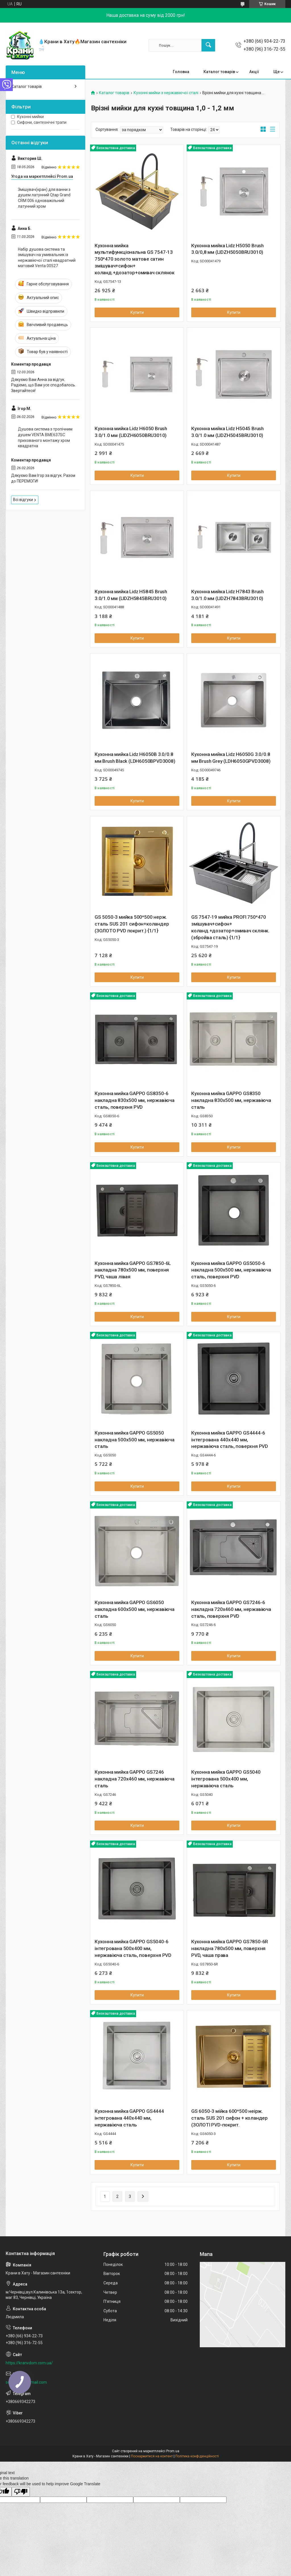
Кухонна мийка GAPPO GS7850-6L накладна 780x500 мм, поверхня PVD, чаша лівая (133, 1270)
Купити (137, 312)
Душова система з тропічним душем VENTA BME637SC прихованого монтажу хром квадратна (45, 437)
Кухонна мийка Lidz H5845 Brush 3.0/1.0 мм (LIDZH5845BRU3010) (131, 595)
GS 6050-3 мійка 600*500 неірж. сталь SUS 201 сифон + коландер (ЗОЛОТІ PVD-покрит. (229, 2118)
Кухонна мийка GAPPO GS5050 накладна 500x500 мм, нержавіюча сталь (134, 1439)
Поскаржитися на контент (152, 2456)
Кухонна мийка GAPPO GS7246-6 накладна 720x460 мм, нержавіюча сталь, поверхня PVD (231, 1609)
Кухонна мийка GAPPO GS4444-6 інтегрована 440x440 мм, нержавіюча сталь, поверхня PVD (229, 1439)
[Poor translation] (21, 2492)
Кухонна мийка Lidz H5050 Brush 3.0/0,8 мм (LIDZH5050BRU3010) (227, 249)
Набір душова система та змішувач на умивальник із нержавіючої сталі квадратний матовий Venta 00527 (47, 257)
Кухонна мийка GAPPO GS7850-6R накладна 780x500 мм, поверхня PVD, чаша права (229, 1948)
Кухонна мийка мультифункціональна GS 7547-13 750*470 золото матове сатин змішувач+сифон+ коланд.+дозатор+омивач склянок (134, 259)
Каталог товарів (219, 71)
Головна (181, 71)
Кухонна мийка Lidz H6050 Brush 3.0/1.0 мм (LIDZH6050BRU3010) (131, 432)
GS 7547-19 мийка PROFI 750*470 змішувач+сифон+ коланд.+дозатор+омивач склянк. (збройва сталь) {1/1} (230, 927)
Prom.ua (172, 2451)
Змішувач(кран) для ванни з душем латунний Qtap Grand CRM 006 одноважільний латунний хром (44, 198)
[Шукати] (208, 45)
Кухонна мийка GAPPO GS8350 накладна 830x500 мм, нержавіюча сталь (231, 1100)
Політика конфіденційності (197, 2456)
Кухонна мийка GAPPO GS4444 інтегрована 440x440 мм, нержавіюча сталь (129, 2118)
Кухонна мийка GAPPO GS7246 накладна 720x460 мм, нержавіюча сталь (134, 1778)
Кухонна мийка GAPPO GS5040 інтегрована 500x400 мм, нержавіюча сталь (226, 1778)
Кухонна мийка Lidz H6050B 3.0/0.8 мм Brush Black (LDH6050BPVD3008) (135, 757)
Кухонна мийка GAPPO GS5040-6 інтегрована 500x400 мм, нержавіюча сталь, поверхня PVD (133, 1948)
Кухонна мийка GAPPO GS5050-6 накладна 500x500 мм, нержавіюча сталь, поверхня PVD (231, 1270)
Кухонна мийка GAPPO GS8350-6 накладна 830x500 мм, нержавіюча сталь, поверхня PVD (134, 1100)
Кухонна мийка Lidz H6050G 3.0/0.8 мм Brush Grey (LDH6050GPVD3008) (231, 757)
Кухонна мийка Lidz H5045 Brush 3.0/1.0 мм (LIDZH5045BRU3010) (227, 432)
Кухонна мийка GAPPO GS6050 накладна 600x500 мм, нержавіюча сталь (134, 1609)
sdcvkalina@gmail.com (26, 2382)
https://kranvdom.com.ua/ (29, 2363)
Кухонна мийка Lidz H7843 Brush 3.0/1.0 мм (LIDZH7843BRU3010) (227, 595)
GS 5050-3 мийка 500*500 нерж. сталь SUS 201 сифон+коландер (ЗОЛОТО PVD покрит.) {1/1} (132, 923)
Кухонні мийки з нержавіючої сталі (166, 93)
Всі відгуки (23, 499)
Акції (254, 71)
